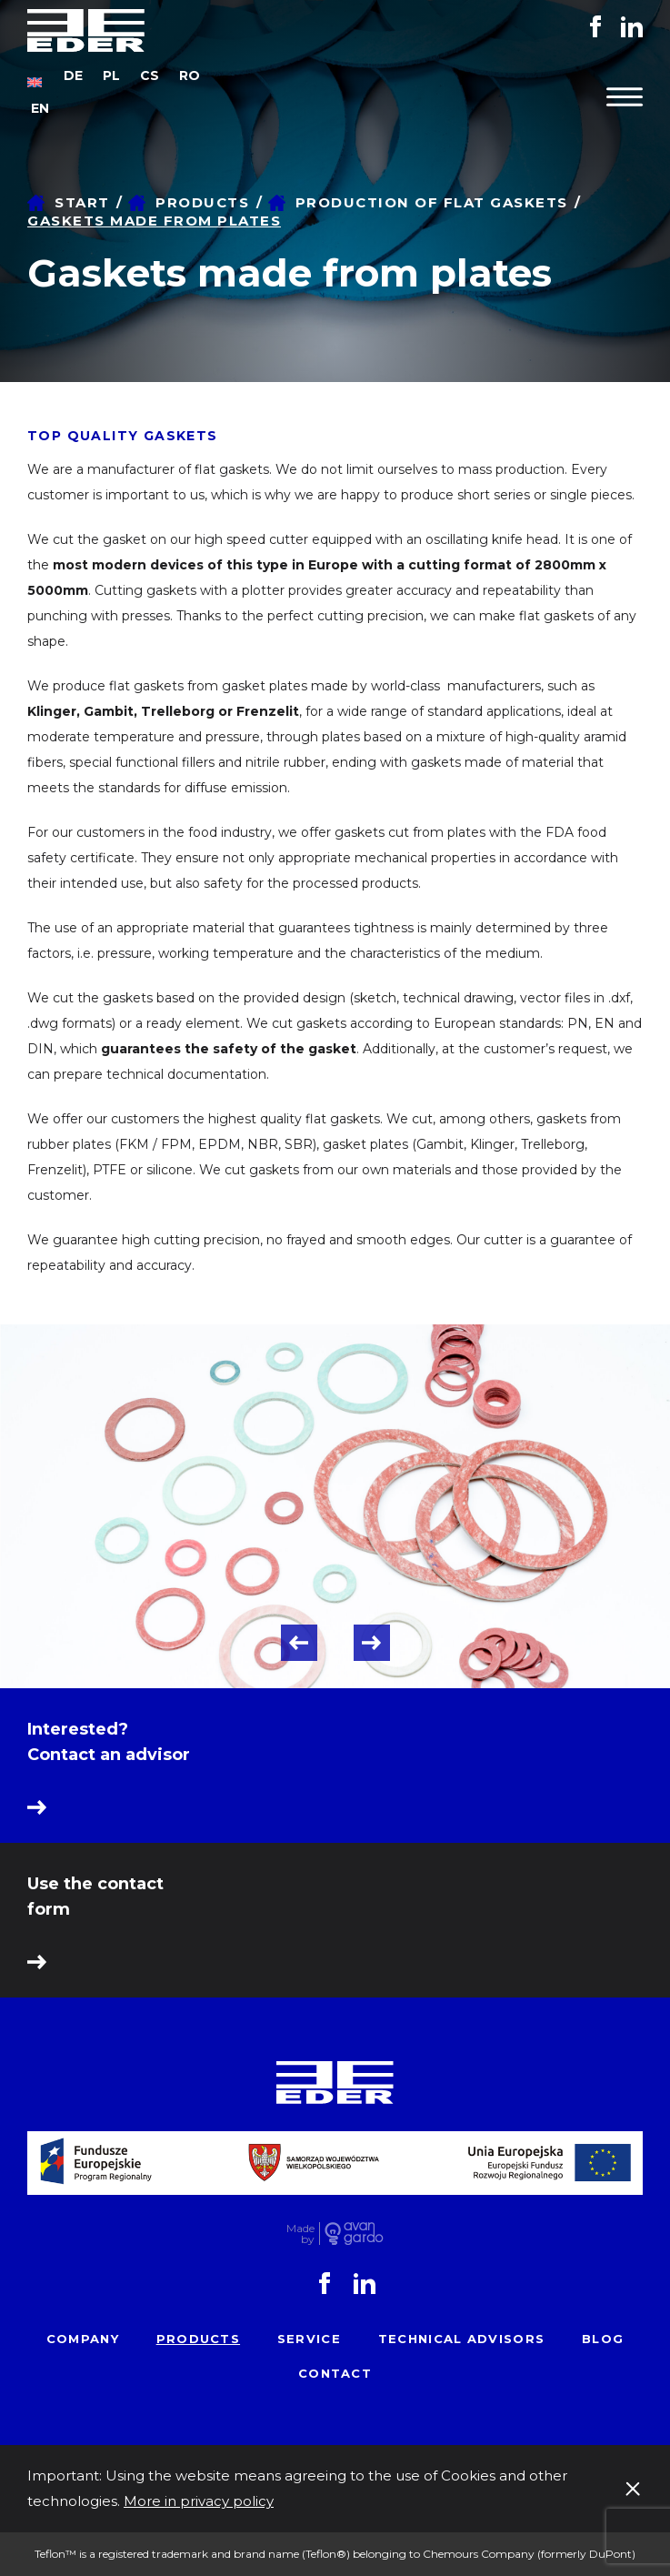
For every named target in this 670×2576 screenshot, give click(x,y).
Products (202, 202)
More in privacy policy (199, 2501)
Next (372, 1643)
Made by (300, 2233)
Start (82, 202)
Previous (299, 1643)
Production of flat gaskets (431, 202)
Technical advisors (461, 2338)
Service (309, 2338)
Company (82, 2338)
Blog (603, 2338)
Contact (335, 2373)
